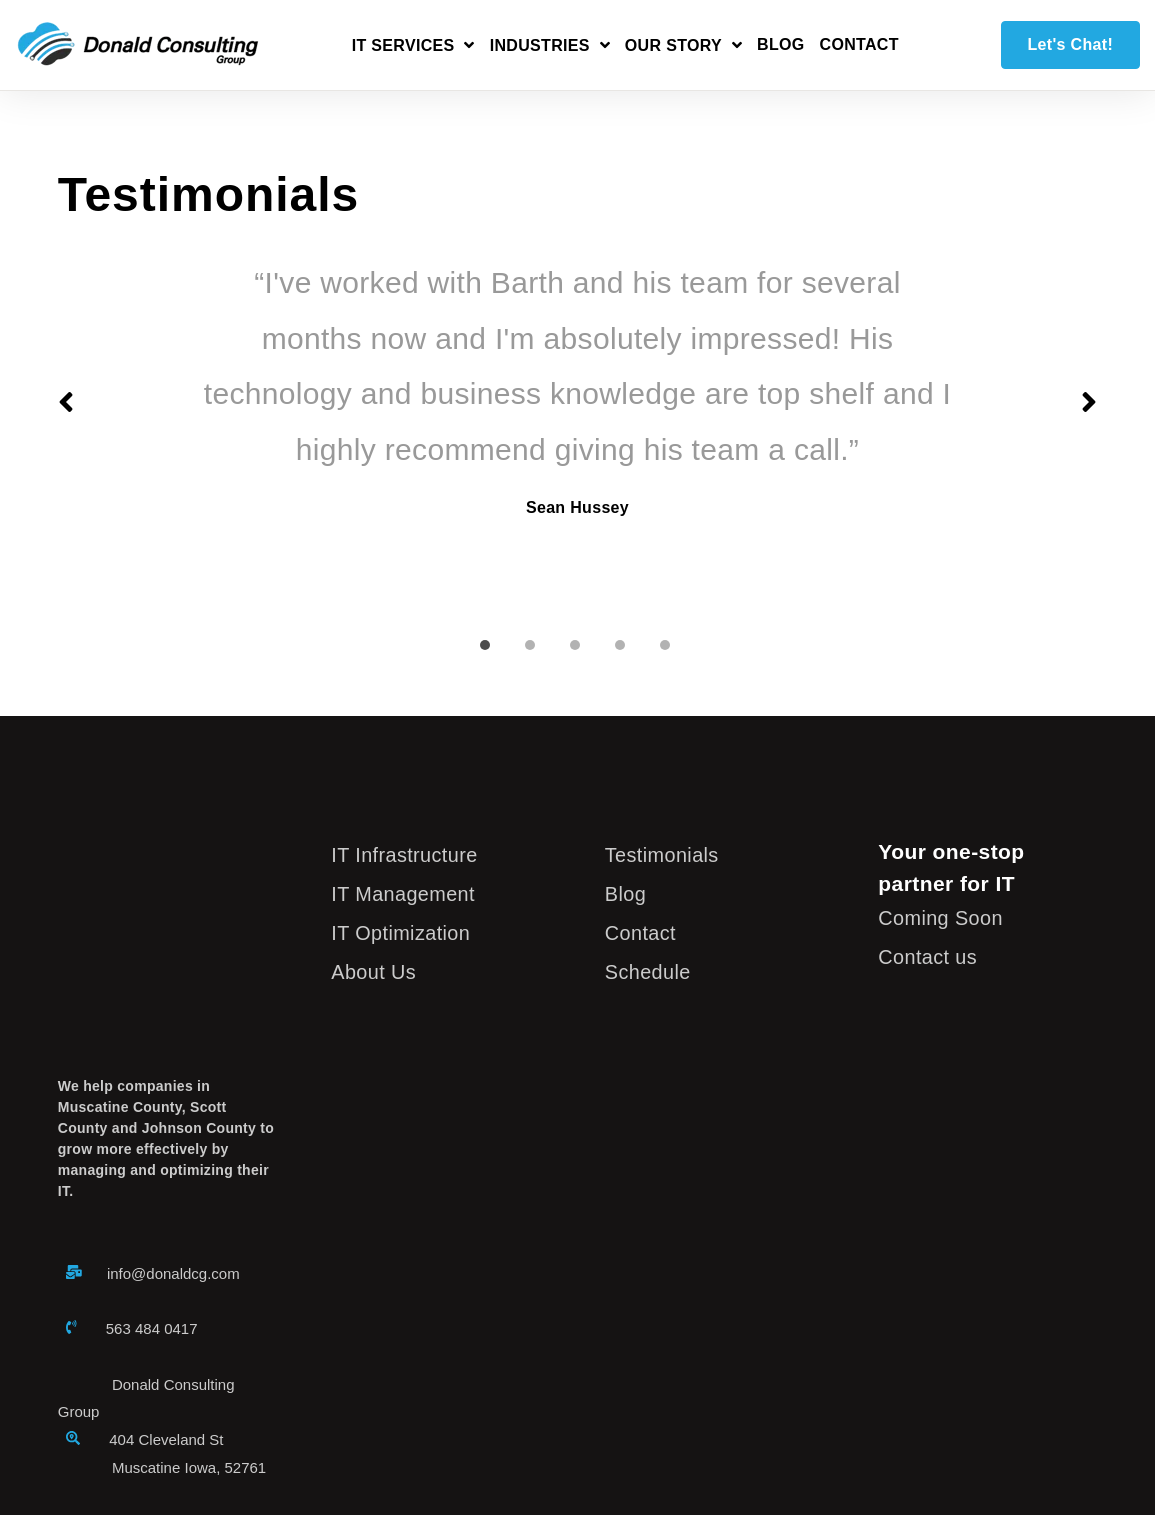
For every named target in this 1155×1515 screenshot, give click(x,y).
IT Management (407, 893)
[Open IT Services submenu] (413, 48)
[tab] (487, 633)
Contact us (930, 956)
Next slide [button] (1089, 402)
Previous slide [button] (66, 402)
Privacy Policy (350, 1426)
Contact (859, 45)
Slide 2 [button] (530, 645)
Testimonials (665, 854)
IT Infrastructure (408, 854)
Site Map (439, 1426)
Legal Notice (250, 1426)
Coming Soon (944, 917)
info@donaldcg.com (173, 1094)
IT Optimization (404, 932)
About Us (376, 971)
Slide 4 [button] (620, 645)
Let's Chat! (1071, 44)
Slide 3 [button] (575, 645)
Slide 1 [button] (485, 645)
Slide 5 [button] (665, 645)
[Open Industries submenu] (550, 48)
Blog (781, 45)
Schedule (650, 971)
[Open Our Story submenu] (683, 48)
